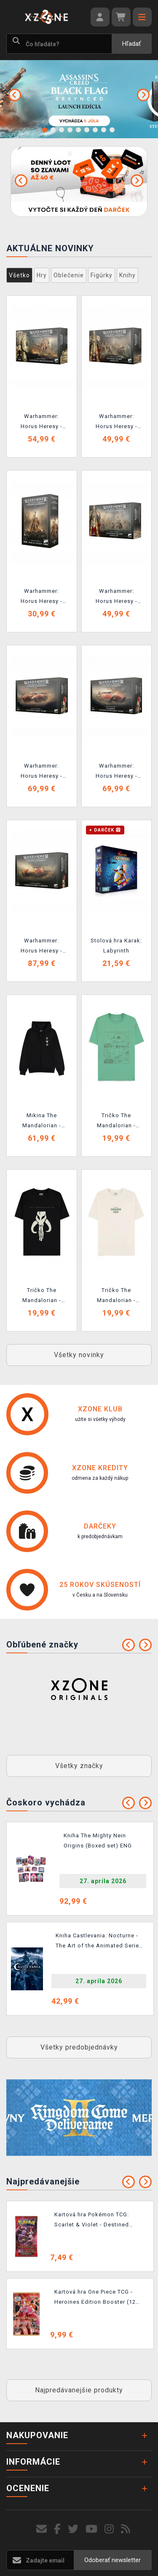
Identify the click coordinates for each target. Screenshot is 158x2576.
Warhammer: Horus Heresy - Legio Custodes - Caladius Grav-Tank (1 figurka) (41, 772)
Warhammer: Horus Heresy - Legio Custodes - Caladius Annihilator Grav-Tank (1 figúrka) (116, 772)
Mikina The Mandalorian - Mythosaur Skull (41, 1121)
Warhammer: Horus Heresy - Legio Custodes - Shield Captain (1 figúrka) (41, 597)
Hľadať (131, 43)
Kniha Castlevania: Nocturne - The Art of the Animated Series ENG (99, 1942)
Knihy (127, 275)
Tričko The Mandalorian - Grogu (116, 1121)
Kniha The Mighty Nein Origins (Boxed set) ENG (98, 1840)
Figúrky (101, 275)
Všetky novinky (79, 1355)
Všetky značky (79, 1766)
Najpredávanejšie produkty (79, 2390)
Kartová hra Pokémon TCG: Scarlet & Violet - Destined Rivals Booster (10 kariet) (91, 2221)
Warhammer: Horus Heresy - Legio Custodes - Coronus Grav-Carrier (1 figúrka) (41, 947)
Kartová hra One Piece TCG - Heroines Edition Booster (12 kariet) (95, 2298)
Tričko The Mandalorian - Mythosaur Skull (41, 1296)
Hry (42, 275)
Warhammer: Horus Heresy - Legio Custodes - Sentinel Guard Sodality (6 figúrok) (116, 422)
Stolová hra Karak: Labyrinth (116, 945)
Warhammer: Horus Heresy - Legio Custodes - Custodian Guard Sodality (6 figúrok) (116, 597)
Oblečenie (69, 275)
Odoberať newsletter (112, 2560)
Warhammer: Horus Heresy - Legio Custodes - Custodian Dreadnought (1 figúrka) (41, 422)
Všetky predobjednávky (79, 2047)
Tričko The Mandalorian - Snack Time (116, 1296)
